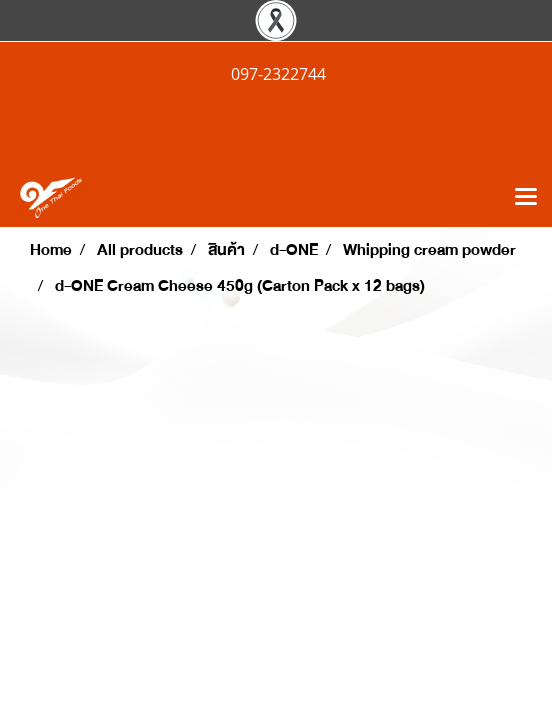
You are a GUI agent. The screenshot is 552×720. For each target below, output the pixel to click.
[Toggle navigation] (526, 198)
